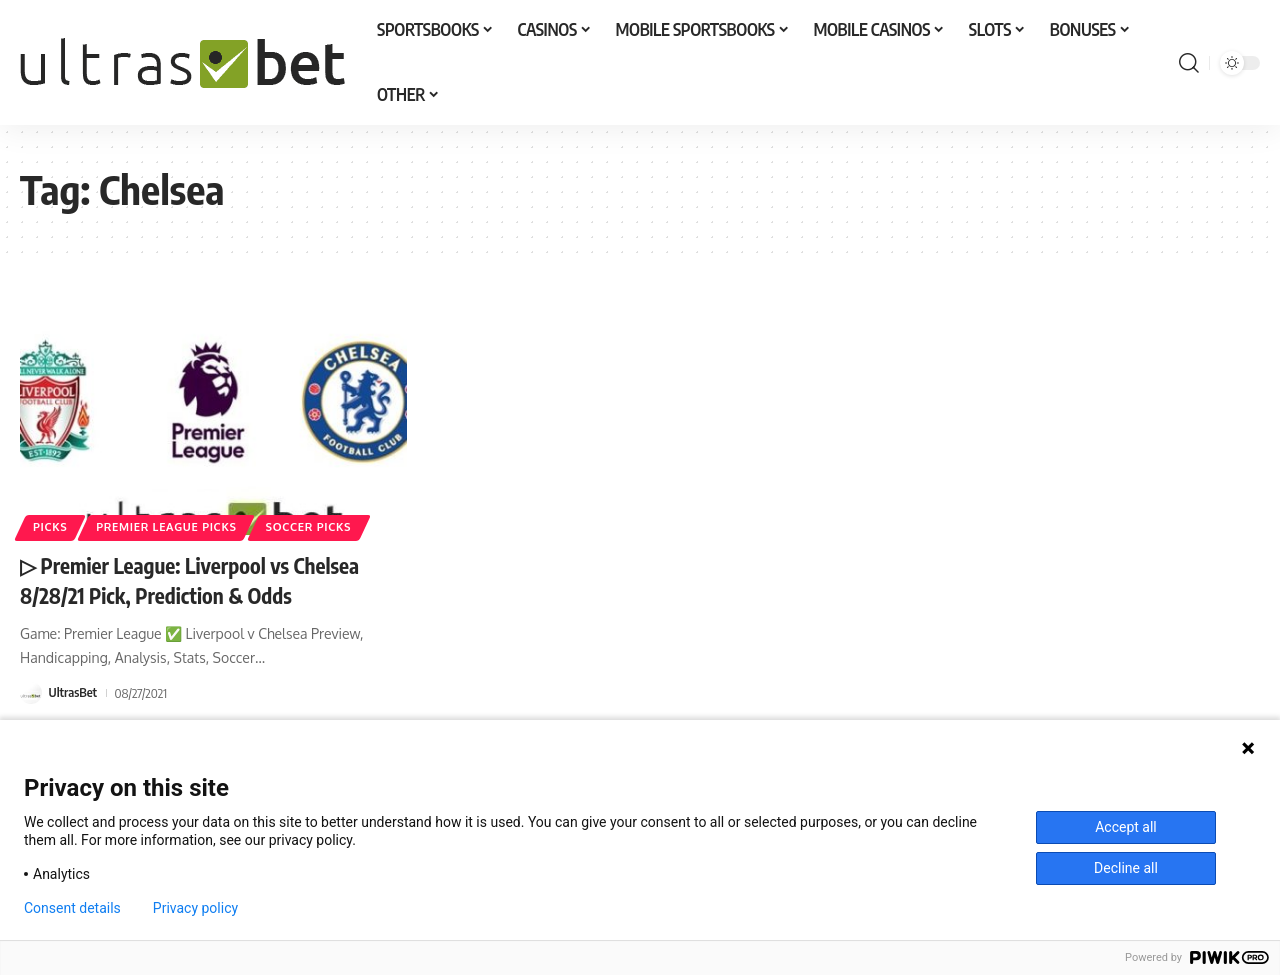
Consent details (72, 908)
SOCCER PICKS (319, 526)
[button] (1189, 63)
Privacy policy (195, 908)
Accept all (1126, 827)
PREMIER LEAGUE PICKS (172, 526)
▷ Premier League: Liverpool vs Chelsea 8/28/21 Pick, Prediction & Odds (199, 579)
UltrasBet (73, 691)
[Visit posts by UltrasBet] (31, 691)
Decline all (1126, 868)
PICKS (51, 526)
